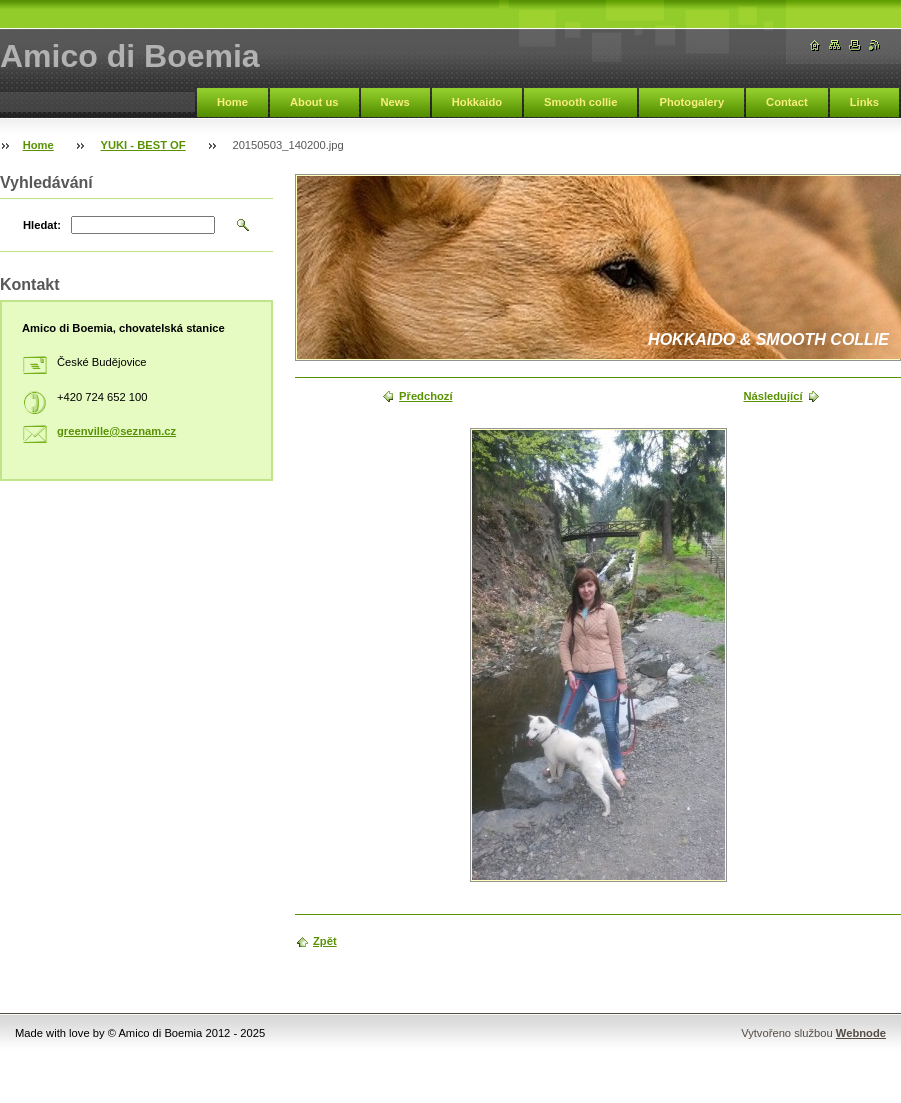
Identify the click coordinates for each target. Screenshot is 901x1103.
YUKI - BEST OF (143, 145)
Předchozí (425, 396)
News (395, 102)
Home (232, 102)
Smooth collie (580, 102)
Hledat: (42, 225)
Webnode (861, 1033)
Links (864, 102)
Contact (787, 102)
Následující (772, 396)
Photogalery (691, 102)
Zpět (325, 941)
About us (314, 102)
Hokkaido (477, 102)
